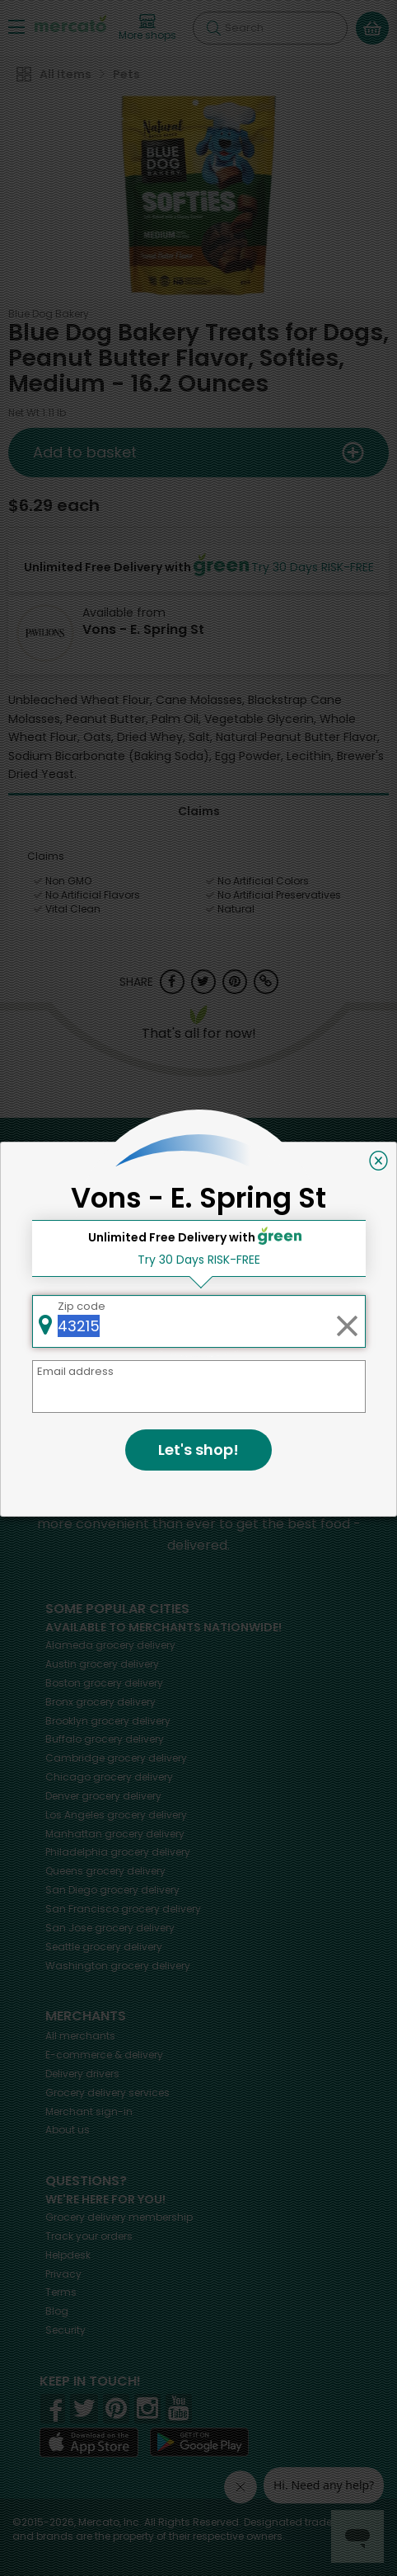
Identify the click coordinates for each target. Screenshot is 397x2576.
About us (67, 2130)
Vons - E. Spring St (143, 629)
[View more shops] (147, 28)
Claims (199, 811)
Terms (61, 2292)
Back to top (199, 1134)
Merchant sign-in (89, 2111)
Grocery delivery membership (119, 2217)
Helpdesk (68, 2255)
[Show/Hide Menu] (16, 26)
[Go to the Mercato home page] (70, 23)
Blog (56, 2311)
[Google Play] (199, 2442)
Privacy (63, 2274)
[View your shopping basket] (372, 28)
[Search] (270, 28)
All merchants (80, 2036)
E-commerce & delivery (104, 2055)
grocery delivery (110, 1645)
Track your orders (89, 2236)
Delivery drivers (82, 2074)
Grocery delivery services (107, 2093)
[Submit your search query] (213, 28)
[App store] (89, 2442)
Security (65, 2330)
